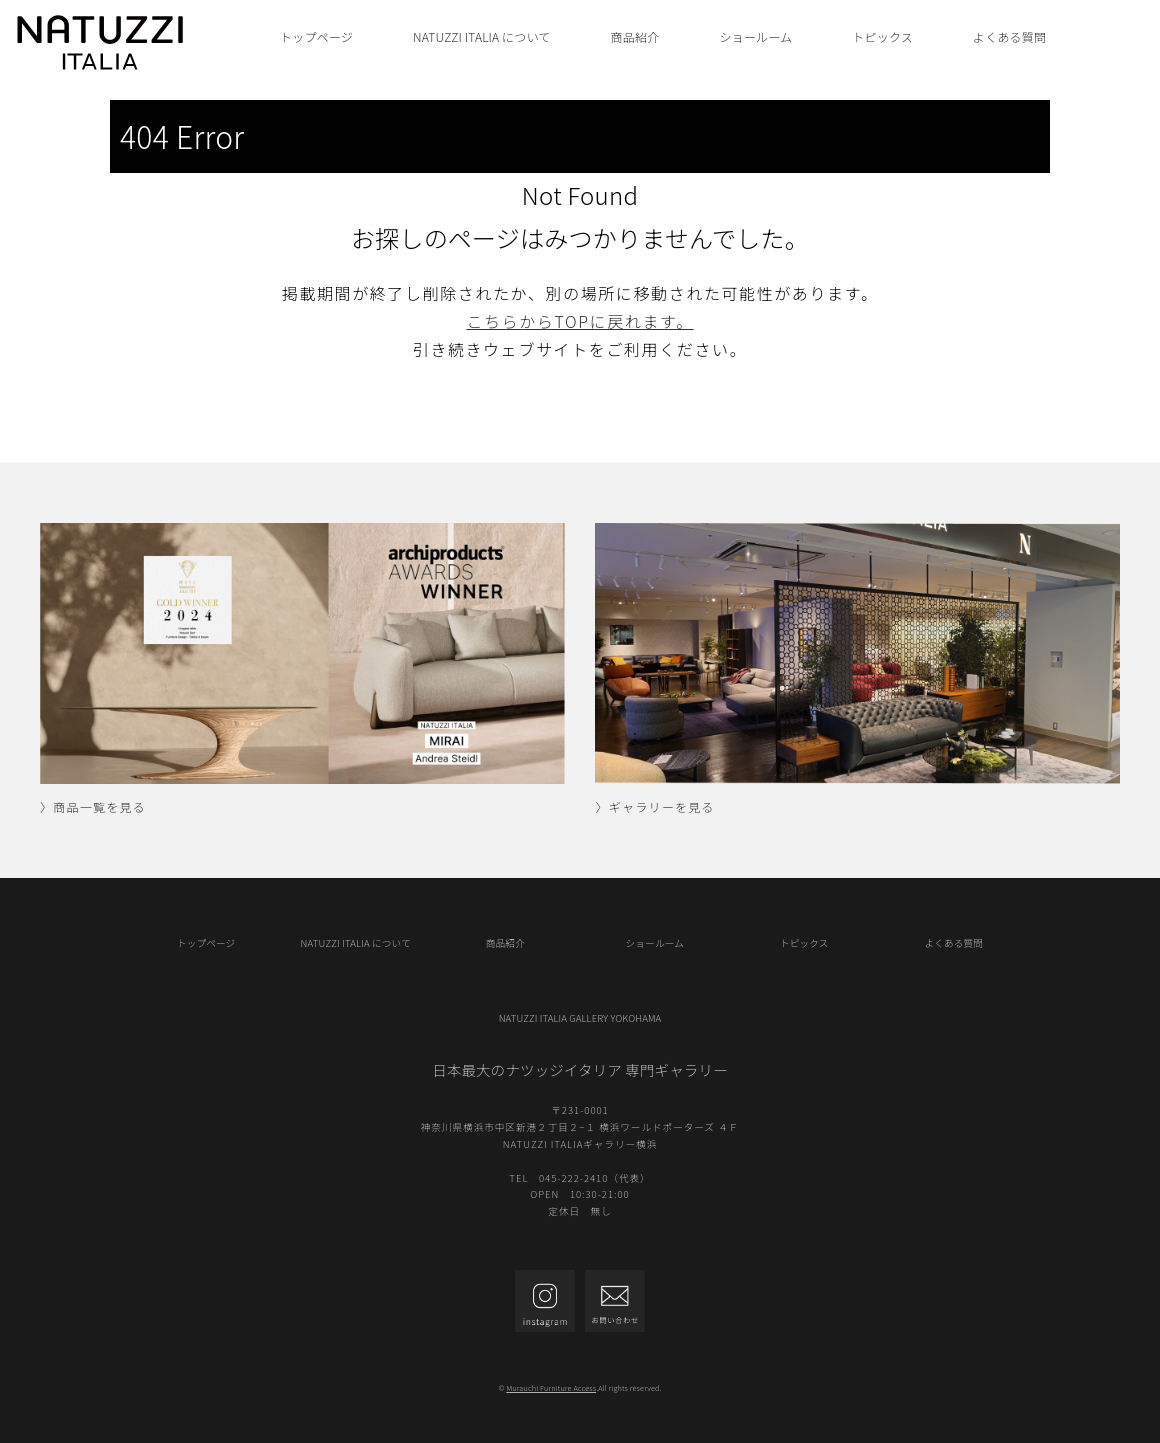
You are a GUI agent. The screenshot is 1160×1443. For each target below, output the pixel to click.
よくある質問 (1009, 36)
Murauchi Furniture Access (551, 1388)
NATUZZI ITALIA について (482, 36)
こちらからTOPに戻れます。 (579, 321)
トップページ (316, 36)
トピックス (882, 36)
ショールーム (755, 36)
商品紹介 (635, 36)
